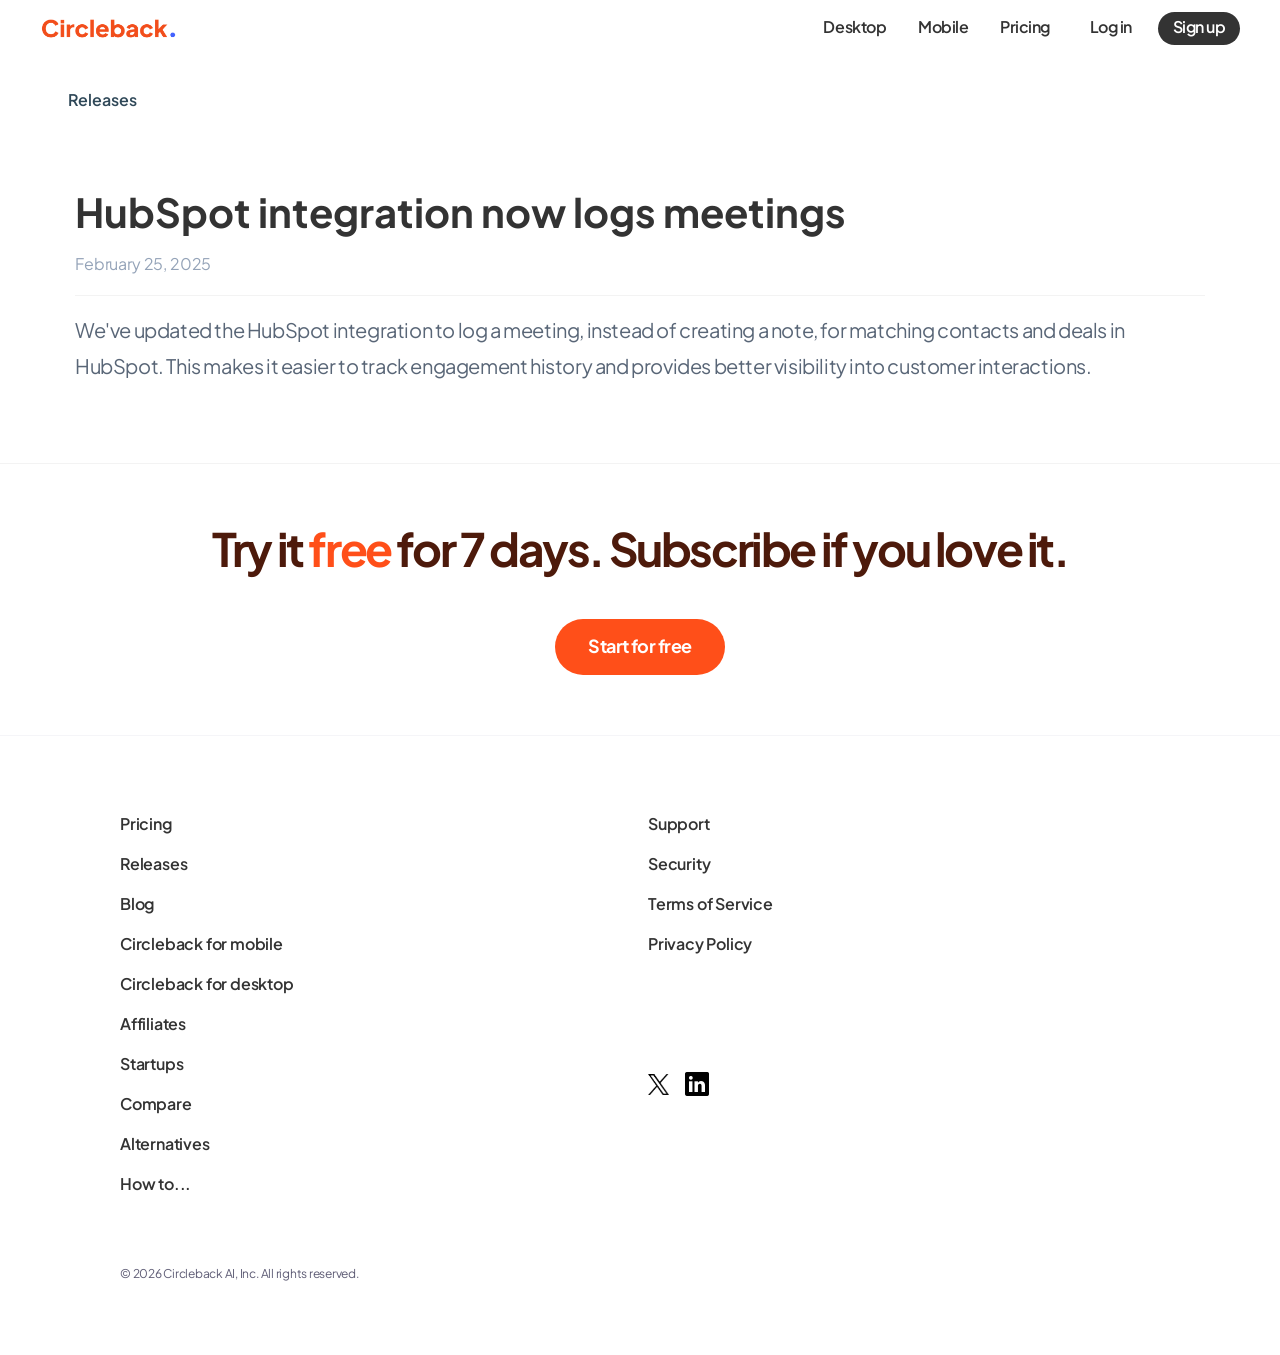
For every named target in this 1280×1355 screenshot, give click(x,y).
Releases (153, 863)
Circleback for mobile (201, 943)
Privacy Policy (700, 943)
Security (679, 863)
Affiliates (153, 1023)
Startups (151, 1063)
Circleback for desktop (207, 983)
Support (679, 823)
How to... (155, 1183)
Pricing (146, 823)
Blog (137, 903)
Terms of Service (710, 903)
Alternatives (165, 1143)
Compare (156, 1103)
